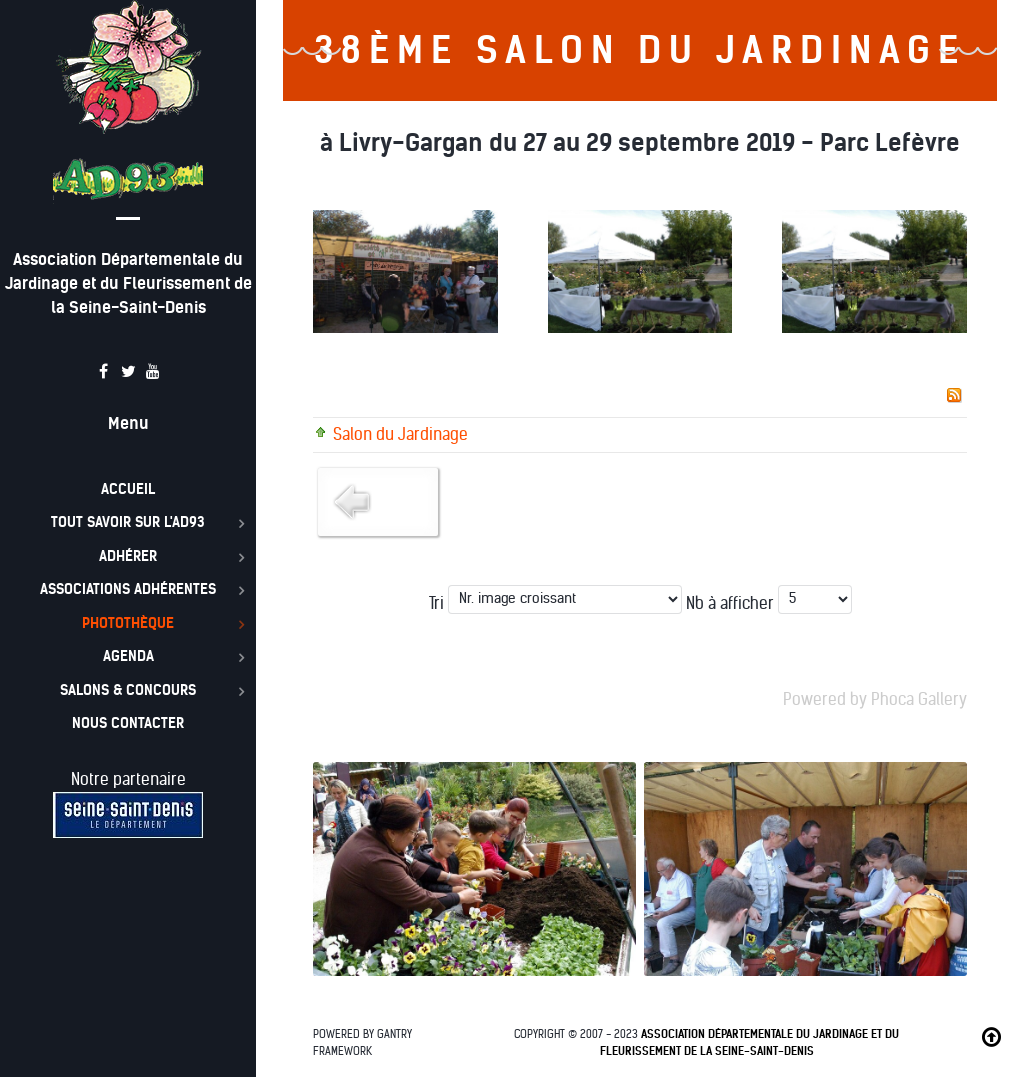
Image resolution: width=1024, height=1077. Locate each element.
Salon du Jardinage (400, 434)
